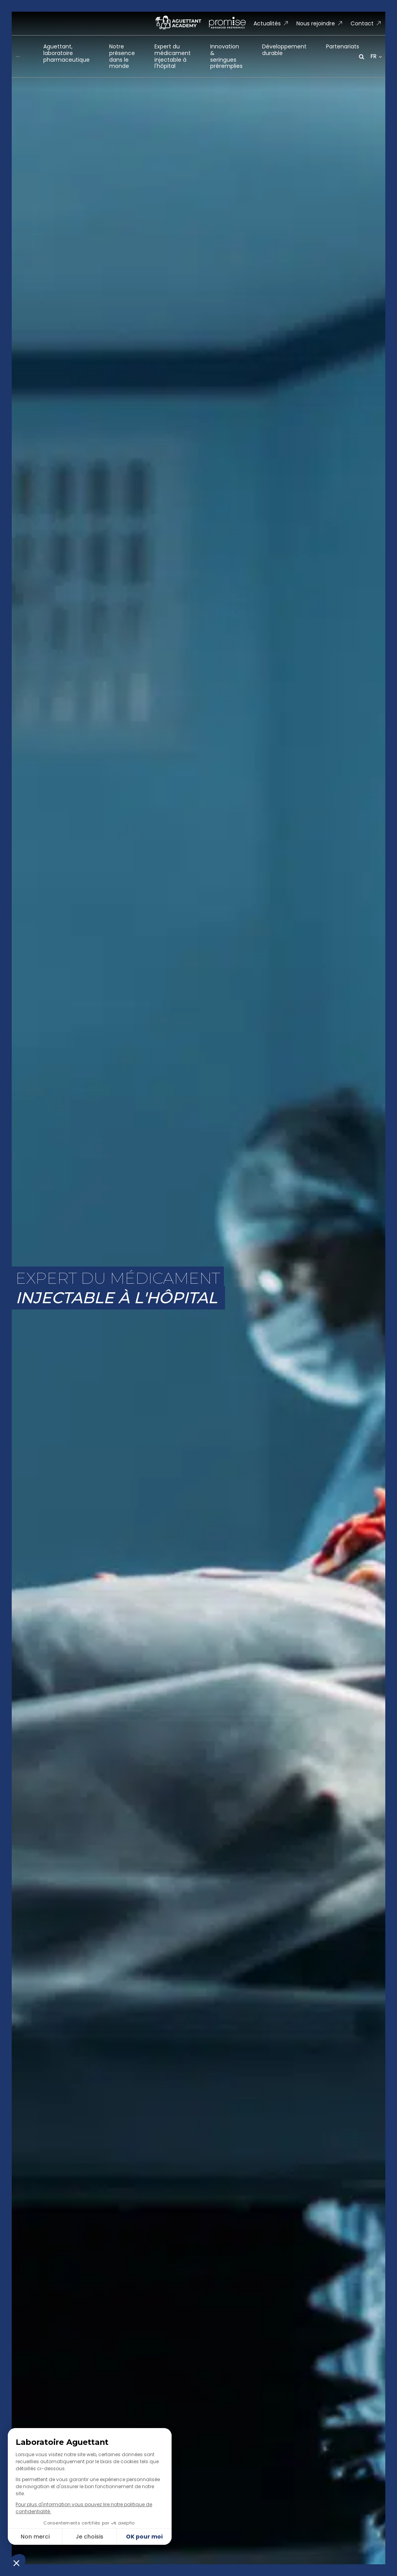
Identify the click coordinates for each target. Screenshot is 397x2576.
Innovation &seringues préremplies (226, 56)
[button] (271, 23)
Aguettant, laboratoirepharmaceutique (66, 53)
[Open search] (361, 56)
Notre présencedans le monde (122, 56)
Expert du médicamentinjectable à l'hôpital (172, 56)
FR (373, 56)
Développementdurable (284, 50)
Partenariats (342, 46)
